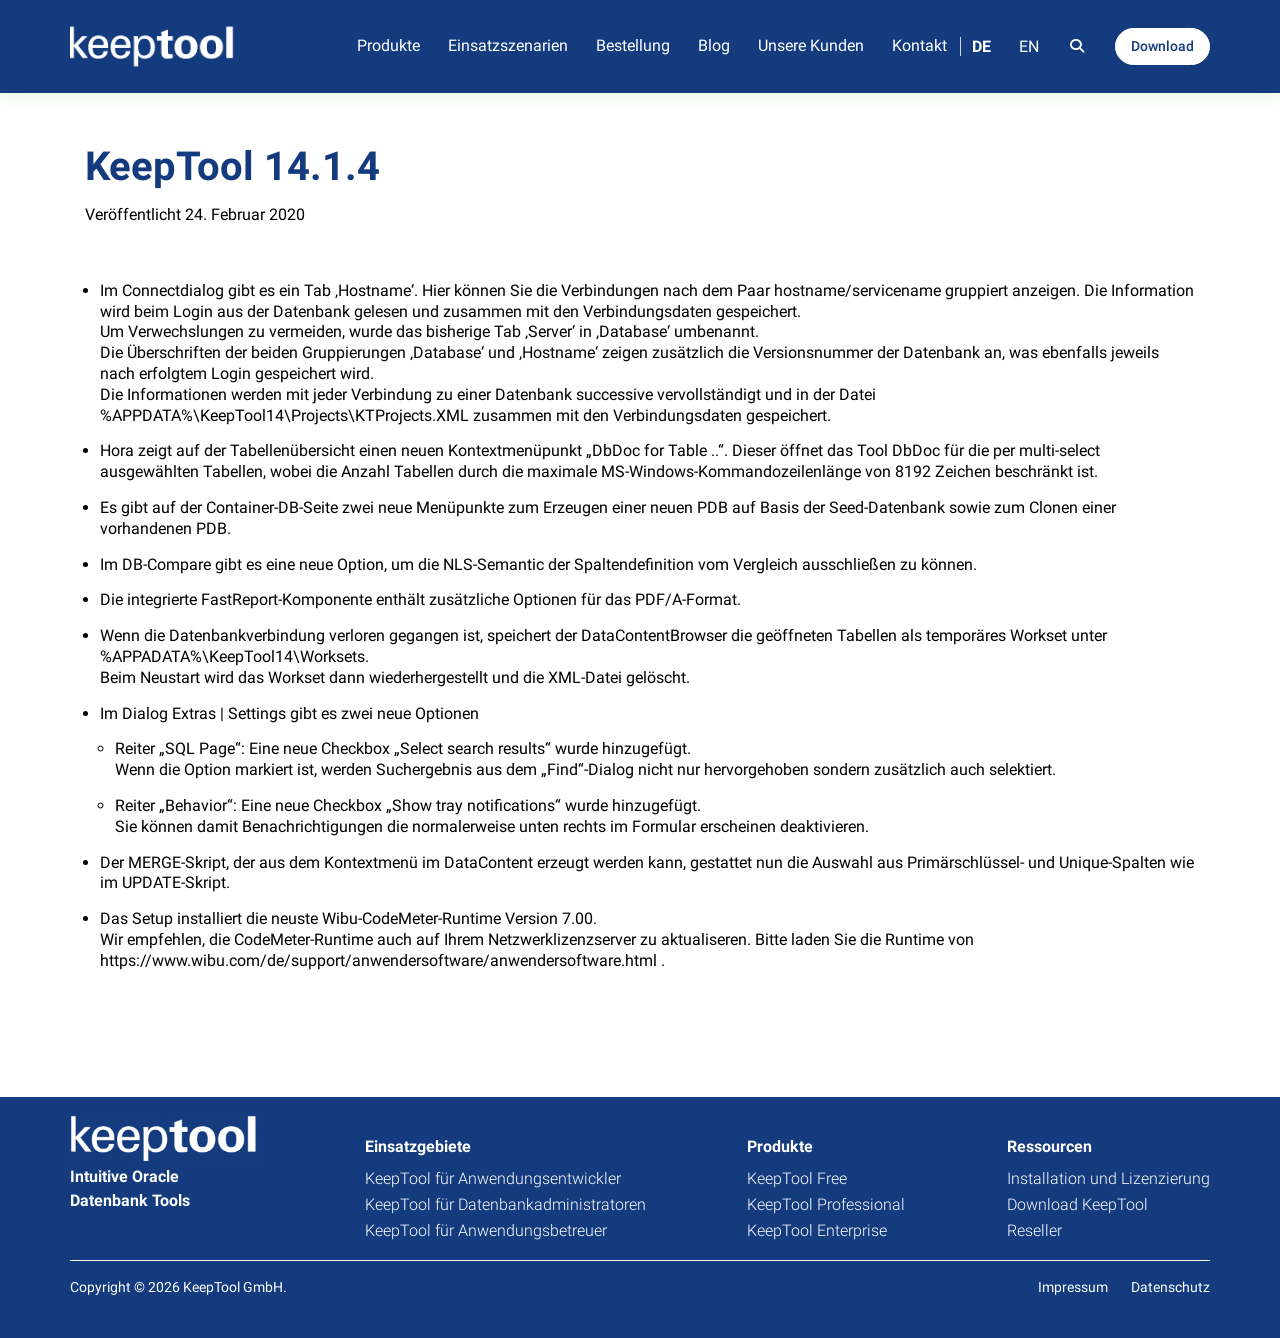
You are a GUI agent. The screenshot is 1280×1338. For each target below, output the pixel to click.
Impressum (1073, 1287)
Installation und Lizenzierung (1108, 1178)
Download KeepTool (1077, 1204)
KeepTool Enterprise (817, 1230)
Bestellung (633, 45)
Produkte (388, 45)
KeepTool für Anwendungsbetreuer (486, 1230)
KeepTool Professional (826, 1204)
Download (1162, 46)
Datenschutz (1170, 1287)
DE (981, 46)
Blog (714, 45)
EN (1029, 46)
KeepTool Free (797, 1178)
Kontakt (919, 45)
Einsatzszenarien (508, 45)
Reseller (1034, 1230)
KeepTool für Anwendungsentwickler (493, 1178)
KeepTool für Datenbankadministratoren (505, 1204)
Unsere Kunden (811, 45)
